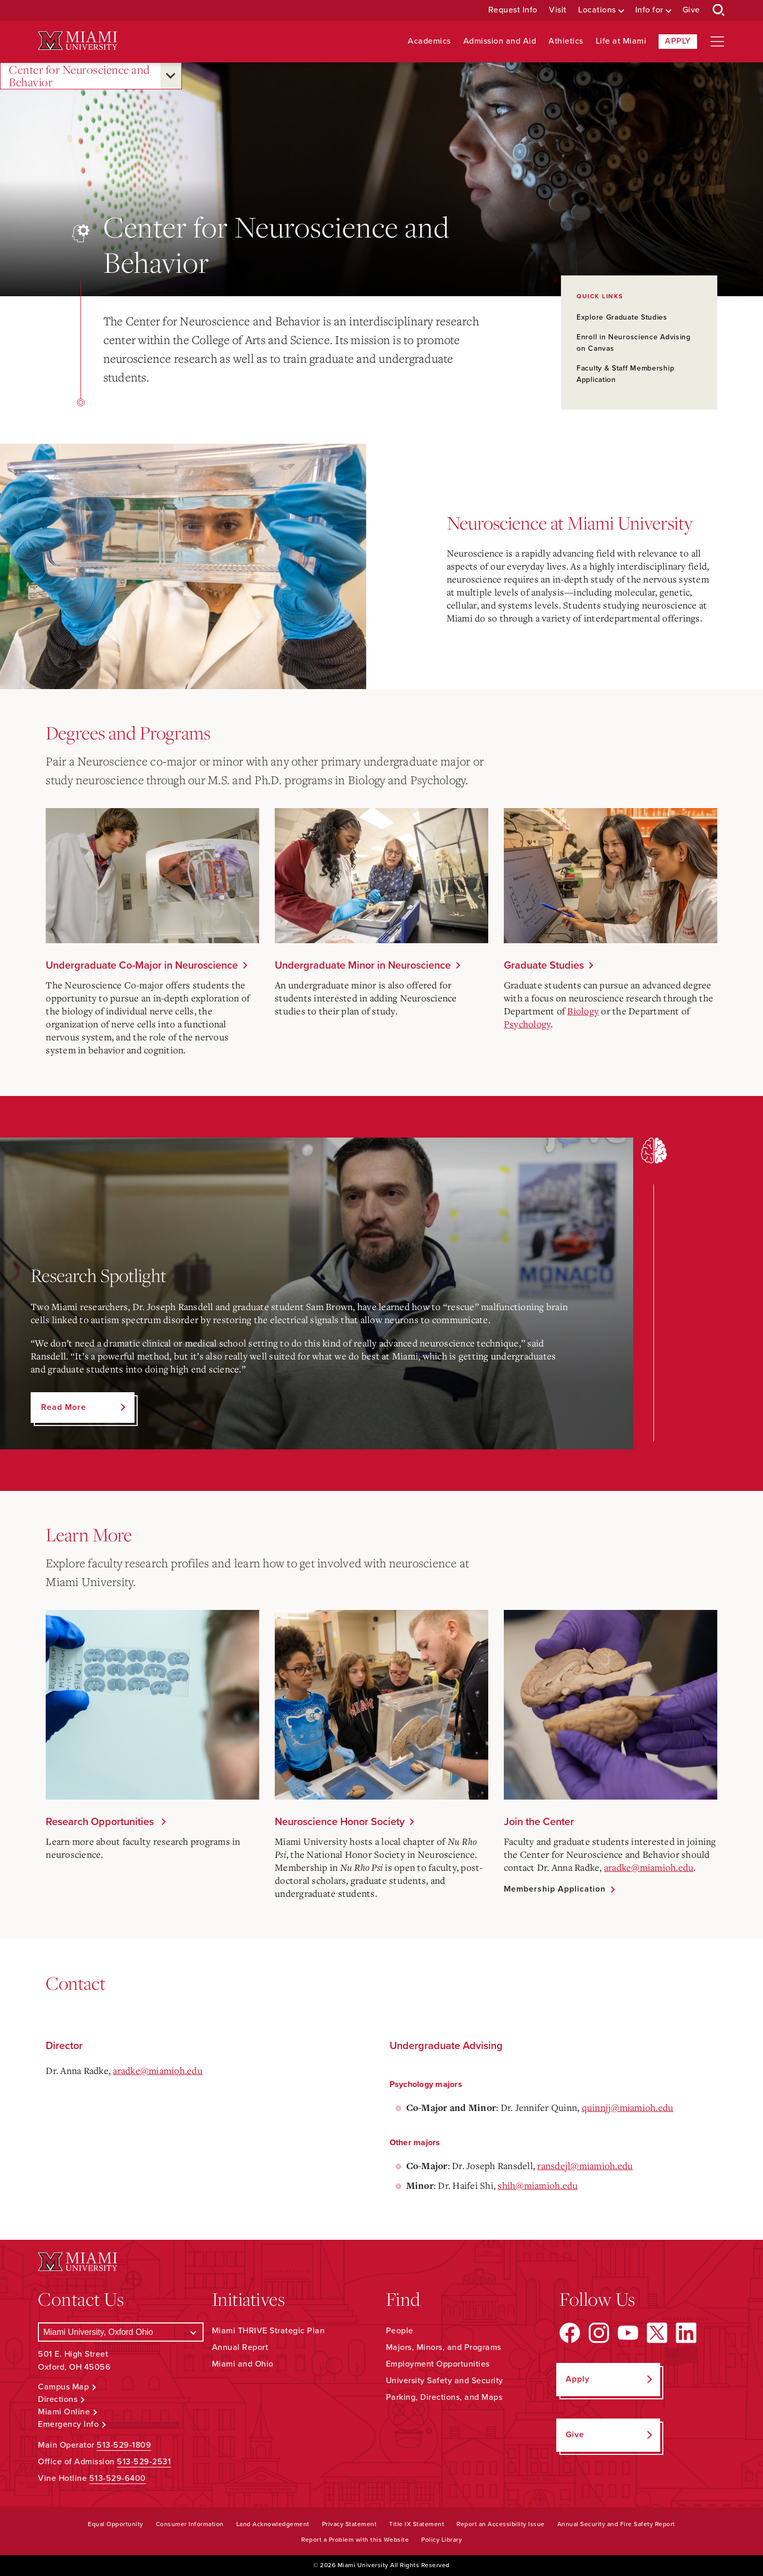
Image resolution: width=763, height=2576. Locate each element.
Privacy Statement (349, 2524)
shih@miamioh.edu (538, 2185)
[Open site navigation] (717, 41)
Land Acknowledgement (273, 2524)
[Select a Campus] (121, 2332)
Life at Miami (621, 41)
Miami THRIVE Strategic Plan (268, 2331)
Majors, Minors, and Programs (443, 2347)
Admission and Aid (500, 41)
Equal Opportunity (115, 2524)
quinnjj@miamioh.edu (628, 2107)
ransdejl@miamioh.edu (585, 2165)
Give (691, 10)
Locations (597, 10)
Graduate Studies (544, 965)
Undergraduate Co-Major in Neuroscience (142, 965)
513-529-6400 (117, 2478)
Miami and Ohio (243, 2364)
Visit (558, 10)
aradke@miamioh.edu (649, 1867)
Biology (583, 1011)
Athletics (565, 41)
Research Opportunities (101, 1822)
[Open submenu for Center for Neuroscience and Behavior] (170, 76)
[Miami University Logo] (77, 40)
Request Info (513, 10)
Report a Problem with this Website (355, 2539)
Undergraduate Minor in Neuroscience (363, 965)
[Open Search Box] (719, 10)
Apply (678, 41)
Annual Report (240, 2347)
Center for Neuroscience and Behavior (79, 76)
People (399, 2331)
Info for (649, 10)
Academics (429, 41)
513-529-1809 (124, 2445)
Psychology (527, 1024)
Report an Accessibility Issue (501, 2524)
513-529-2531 (144, 2461)
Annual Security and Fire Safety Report (616, 2524)
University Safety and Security (444, 2380)
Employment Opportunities (438, 2364)
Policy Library (441, 2539)
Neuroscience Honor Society (340, 1822)
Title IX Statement (416, 2524)
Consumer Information (190, 2524)
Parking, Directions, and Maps (444, 2397)
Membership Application (555, 1889)
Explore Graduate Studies (622, 317)
